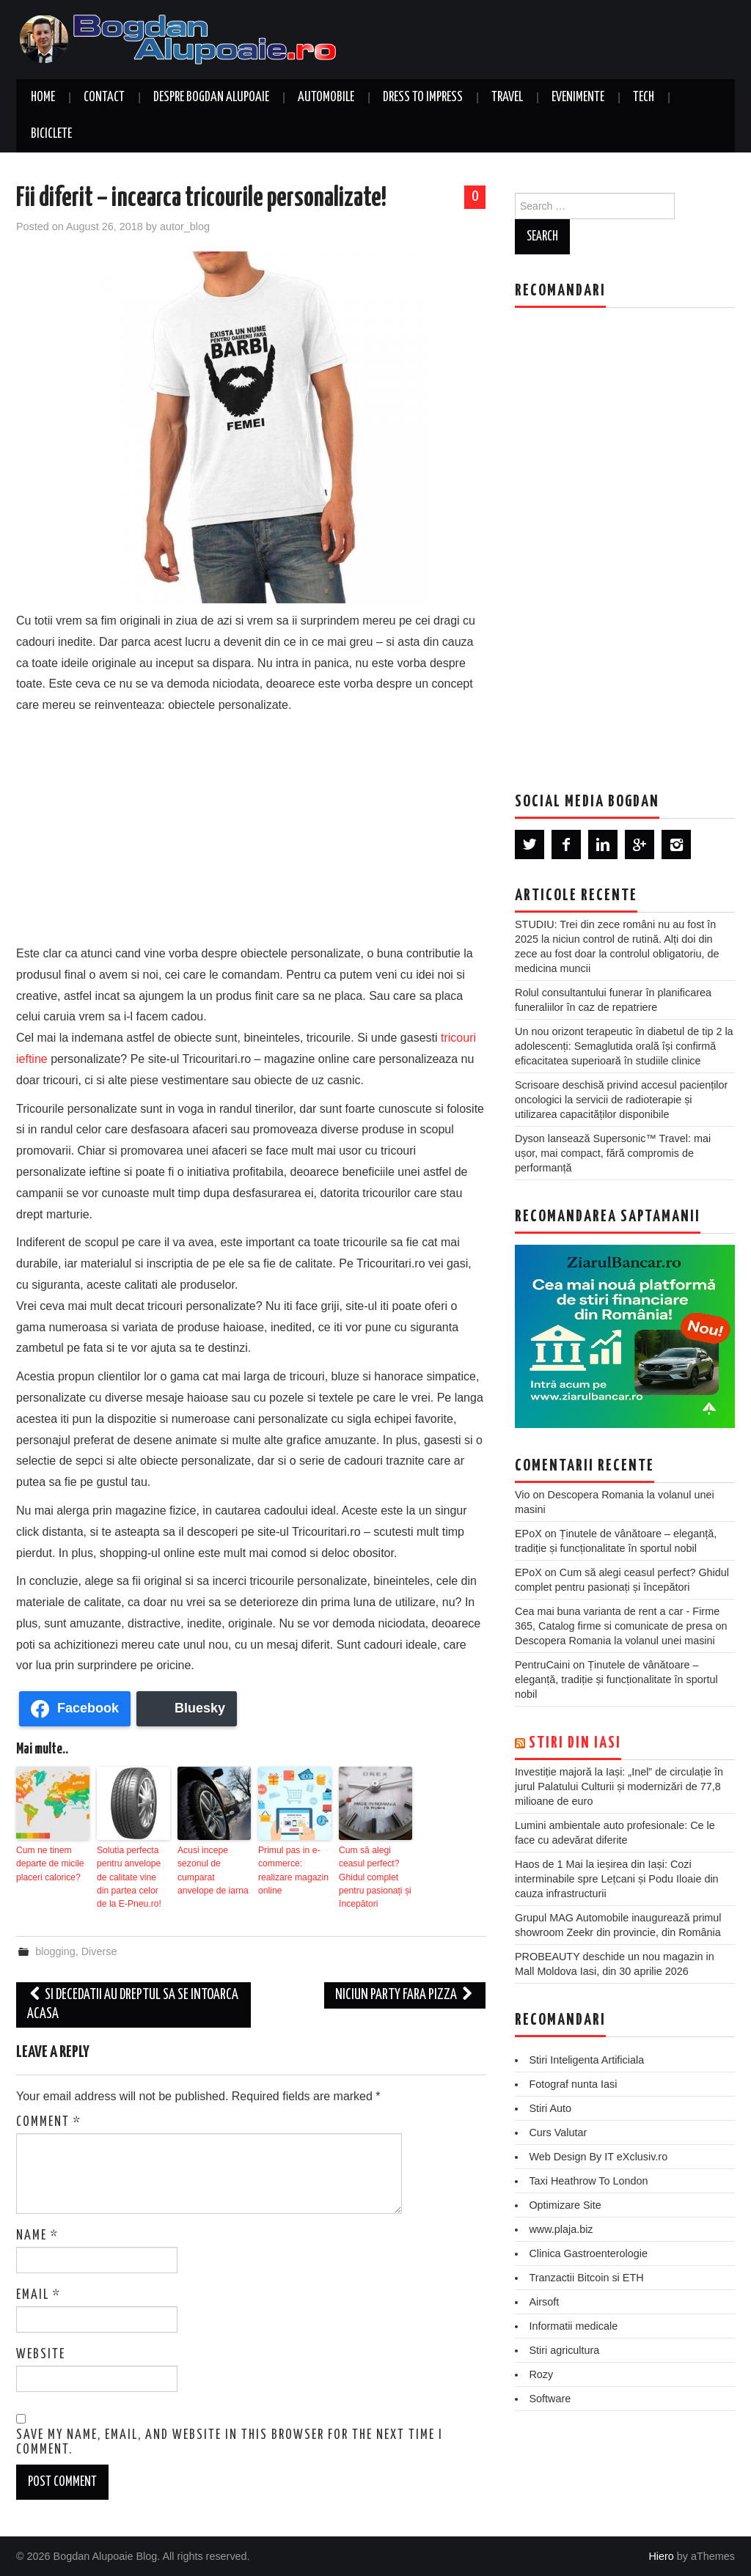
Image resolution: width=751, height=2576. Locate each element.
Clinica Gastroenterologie (588, 2253)
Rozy (541, 2374)
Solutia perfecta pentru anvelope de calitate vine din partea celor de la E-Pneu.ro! (133, 1876)
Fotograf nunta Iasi (573, 2084)
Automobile (326, 97)
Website (40, 2353)
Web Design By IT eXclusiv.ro (598, 2157)
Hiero (660, 2555)
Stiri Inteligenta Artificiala (586, 2060)
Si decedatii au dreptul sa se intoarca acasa (132, 2003)
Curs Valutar (558, 2132)
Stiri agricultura (564, 2350)
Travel (507, 97)
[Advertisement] (251, 826)
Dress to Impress (423, 97)
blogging (55, 1951)
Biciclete (51, 134)
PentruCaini (542, 1665)
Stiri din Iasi (575, 1743)
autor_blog (185, 226)
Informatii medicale (573, 2326)
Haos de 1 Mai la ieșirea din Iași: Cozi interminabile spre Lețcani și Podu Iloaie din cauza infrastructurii (617, 1878)
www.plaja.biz (561, 2229)
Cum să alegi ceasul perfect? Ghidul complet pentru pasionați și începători (374, 1876)
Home (43, 97)
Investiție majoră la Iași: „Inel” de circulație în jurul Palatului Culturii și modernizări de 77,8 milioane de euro (619, 1786)
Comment (48, 2121)
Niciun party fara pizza (405, 1994)
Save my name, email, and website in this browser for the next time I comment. (229, 2442)
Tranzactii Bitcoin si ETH (586, 2278)
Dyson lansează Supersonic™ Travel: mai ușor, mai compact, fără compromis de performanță (613, 1153)
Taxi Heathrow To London (588, 2181)
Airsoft (544, 2302)
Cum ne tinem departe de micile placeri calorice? (49, 1863)
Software (550, 2398)
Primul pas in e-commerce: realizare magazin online (293, 1870)
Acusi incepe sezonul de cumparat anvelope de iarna (212, 1870)
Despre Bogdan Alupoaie (211, 97)
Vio (522, 1495)
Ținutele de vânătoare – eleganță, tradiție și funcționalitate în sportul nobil (616, 1679)
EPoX (528, 1533)
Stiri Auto (550, 2108)
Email (38, 2294)
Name (37, 2235)
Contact (104, 97)
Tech (643, 97)
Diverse (99, 1951)
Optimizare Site (565, 2205)
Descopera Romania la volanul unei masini (615, 1640)
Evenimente (578, 97)
